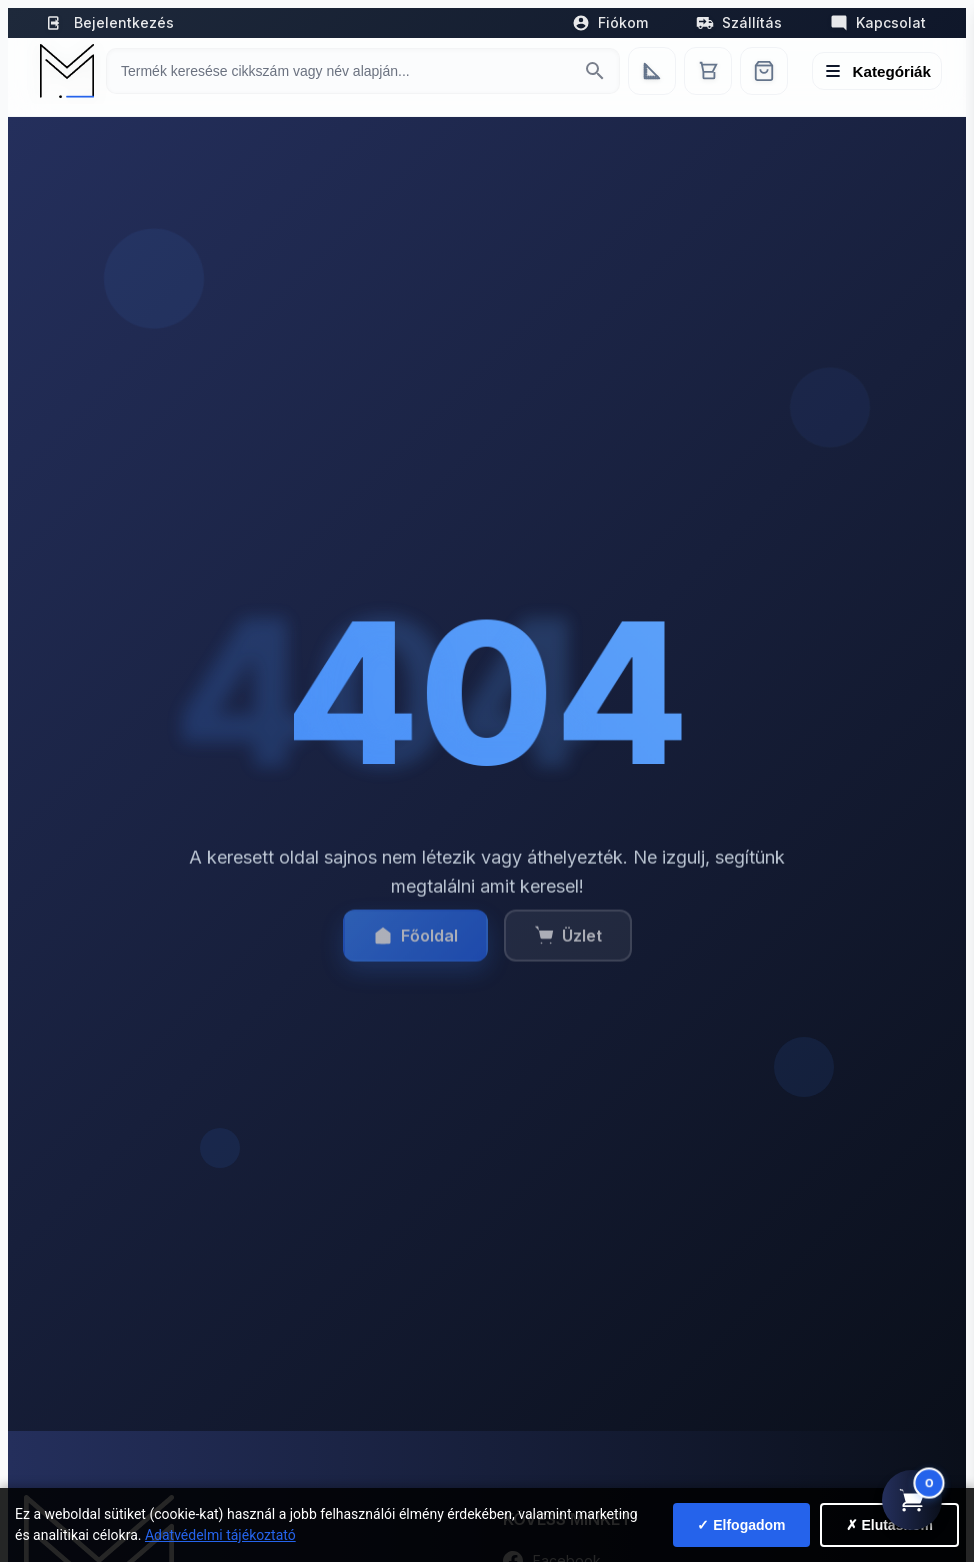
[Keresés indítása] (595, 71)
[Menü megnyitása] (877, 71)
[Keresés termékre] (345, 71)
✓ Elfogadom (741, 1525)
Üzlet (568, 945)
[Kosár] (708, 71)
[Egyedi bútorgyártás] (652, 71)
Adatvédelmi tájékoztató (220, 1535)
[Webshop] (764, 71)
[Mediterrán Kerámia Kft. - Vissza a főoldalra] (65, 71)
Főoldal (415, 945)
